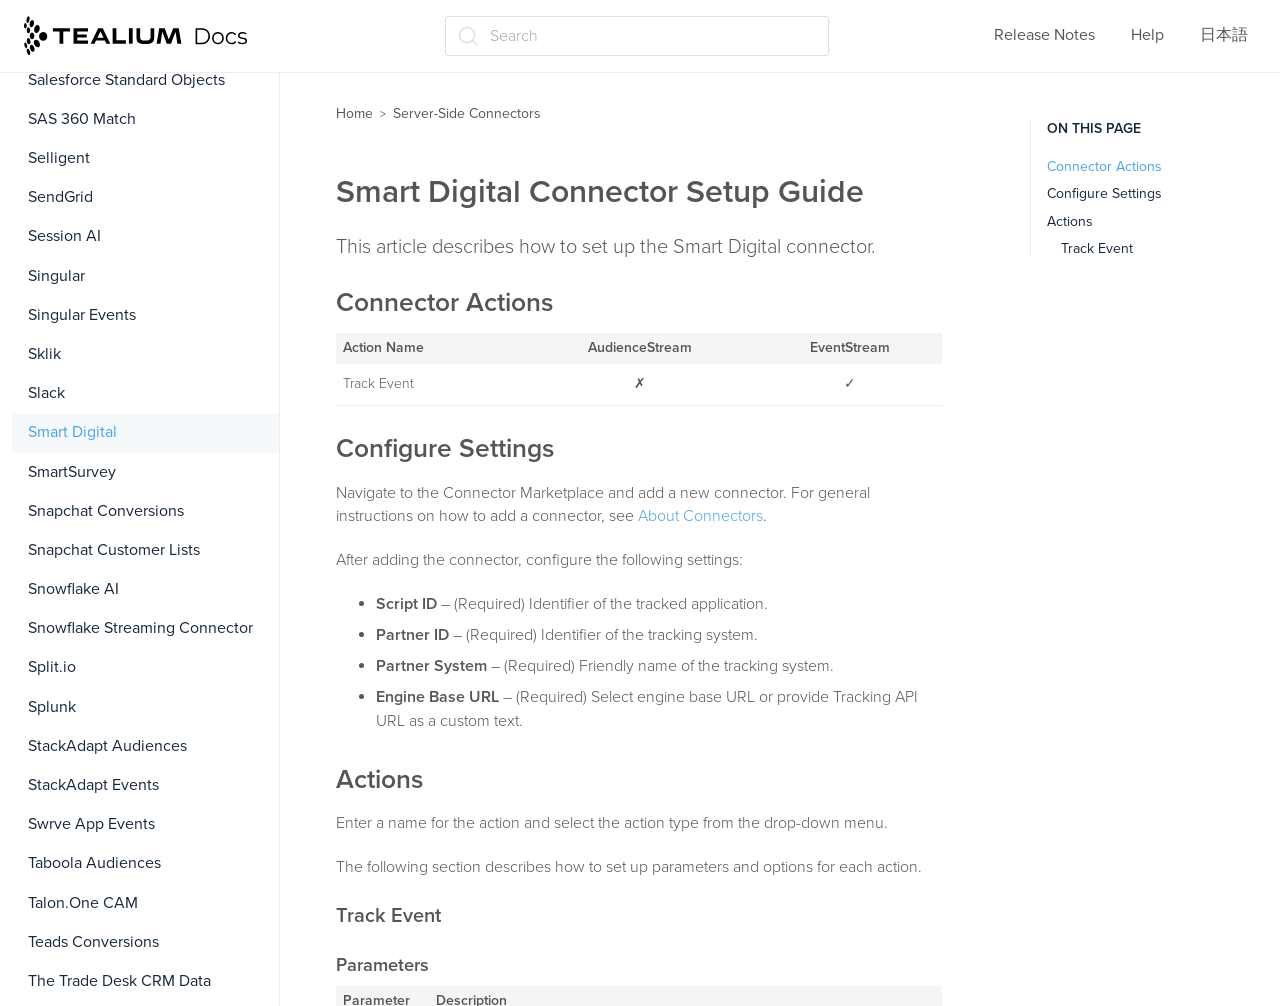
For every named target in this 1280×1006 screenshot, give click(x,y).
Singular (56, 276)
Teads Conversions (93, 942)
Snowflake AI (73, 589)
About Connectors (700, 516)
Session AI (64, 236)
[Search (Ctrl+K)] (637, 36)
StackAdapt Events (93, 785)
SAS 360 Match (82, 119)
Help (1147, 35)
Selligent (59, 158)
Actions (1070, 221)
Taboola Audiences (94, 863)
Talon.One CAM (83, 903)
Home (354, 113)
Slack (46, 393)
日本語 (1224, 35)
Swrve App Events (91, 824)
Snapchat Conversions (106, 511)
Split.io (52, 667)
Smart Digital (72, 432)
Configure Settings (1104, 193)
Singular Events (82, 315)
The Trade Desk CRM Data (119, 981)
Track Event (1097, 248)
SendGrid (60, 197)
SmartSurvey (72, 472)
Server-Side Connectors (467, 113)
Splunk (52, 707)
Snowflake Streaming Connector (140, 628)
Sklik (44, 354)
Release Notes (1044, 35)
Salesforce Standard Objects (126, 80)
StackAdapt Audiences (107, 746)
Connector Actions (1104, 166)
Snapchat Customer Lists (114, 550)
